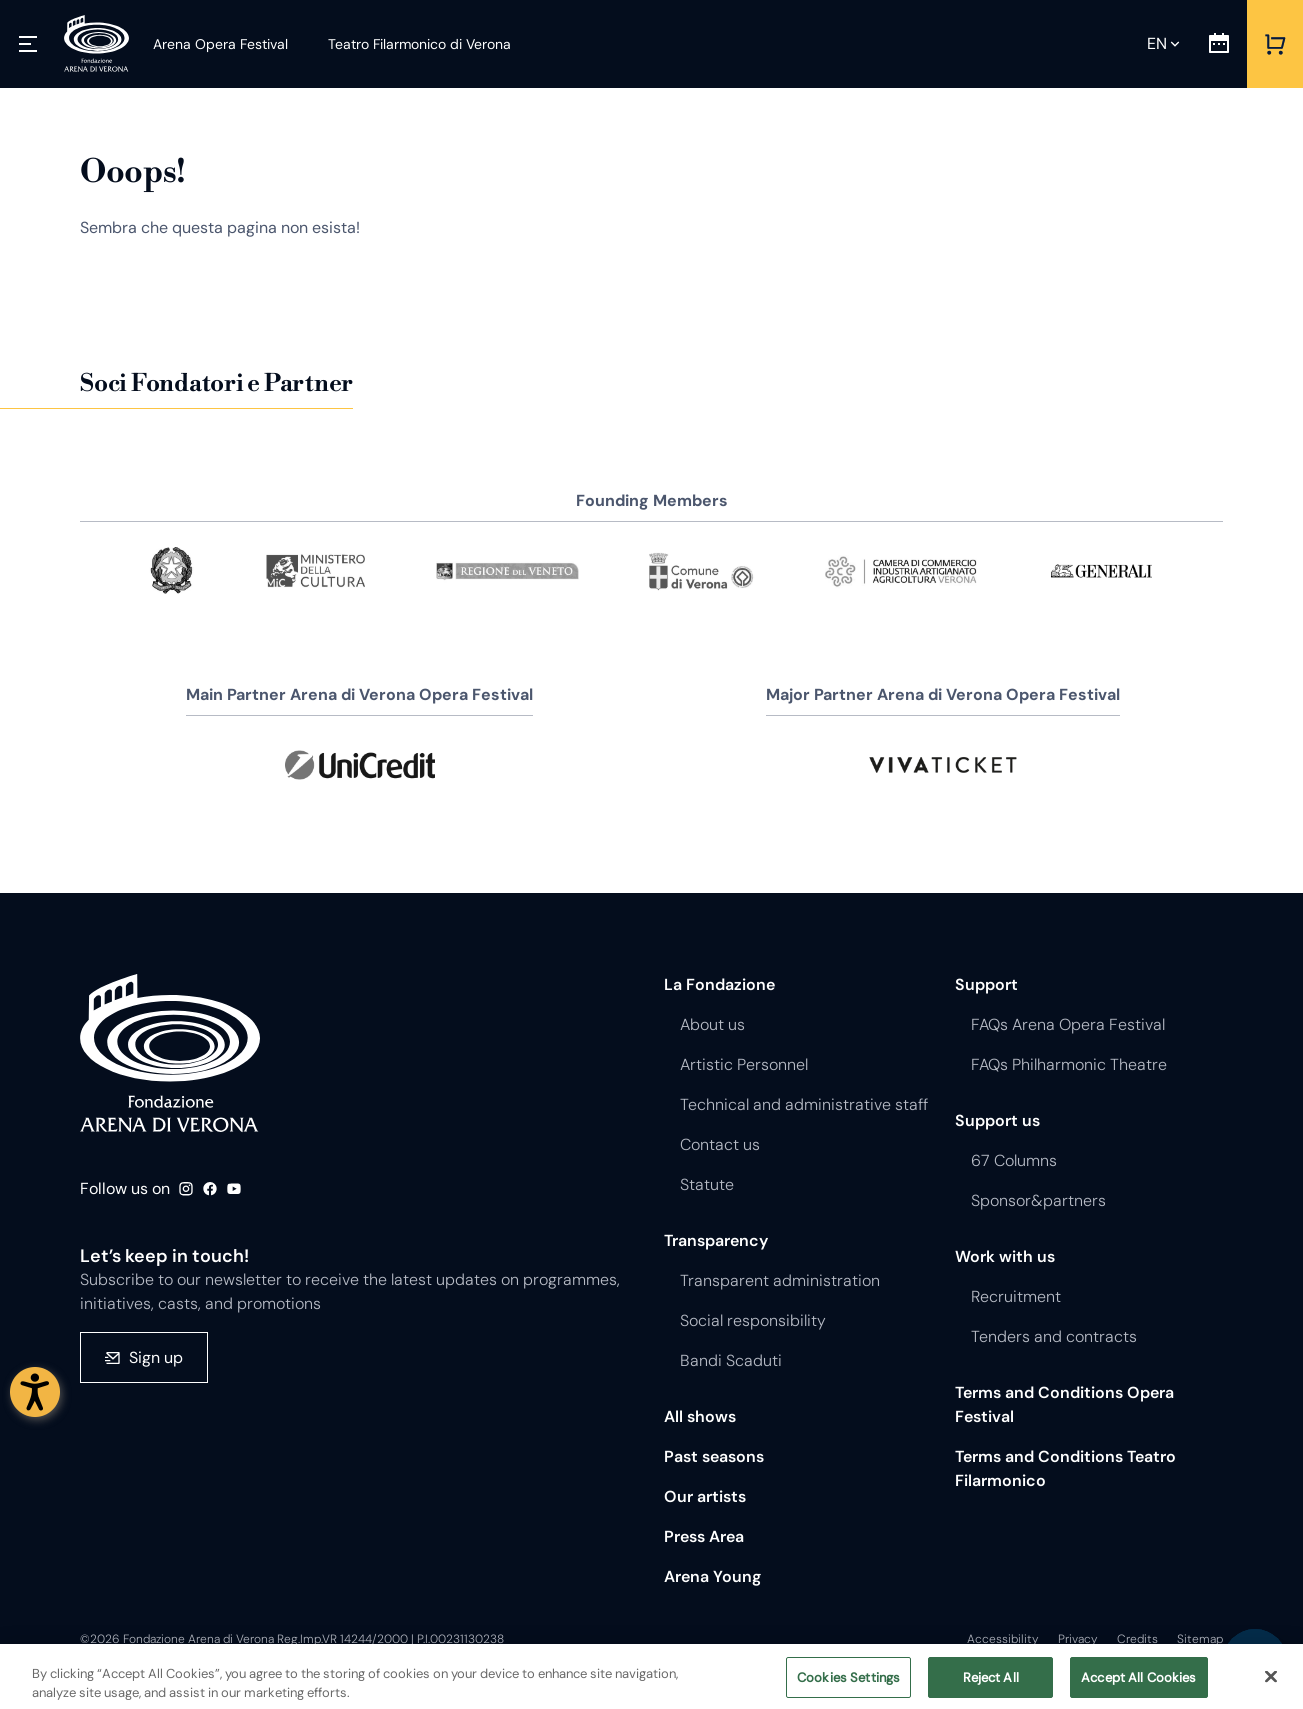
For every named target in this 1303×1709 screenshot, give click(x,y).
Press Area (704, 1536)
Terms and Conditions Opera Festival (1064, 1404)
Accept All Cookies (1138, 1687)
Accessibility (1003, 1639)
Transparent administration (780, 1280)
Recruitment (1016, 1296)
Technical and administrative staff (804, 1104)
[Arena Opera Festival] (220, 44)
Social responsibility (753, 1320)
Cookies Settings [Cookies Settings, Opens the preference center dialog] (848, 1687)
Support (986, 984)
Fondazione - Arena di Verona (170, 1053)
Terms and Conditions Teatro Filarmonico (1065, 1468)
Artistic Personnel (744, 1064)
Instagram (186, 1189)
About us (712, 1024)
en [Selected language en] (1157, 43)
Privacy (1078, 1639)
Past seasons (714, 1456)
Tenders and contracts (1054, 1336)
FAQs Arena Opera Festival (1068, 1024)
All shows (700, 1416)
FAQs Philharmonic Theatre (1069, 1064)
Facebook (210, 1189)
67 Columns (1014, 1160)
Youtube (234, 1189)
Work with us (1005, 1256)
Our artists (705, 1496)
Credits (1137, 1639)
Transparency (716, 1240)
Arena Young (712, 1576)
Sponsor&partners (1038, 1200)
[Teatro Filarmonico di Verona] (407, 44)
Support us (997, 1120)
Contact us (720, 1144)
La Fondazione (719, 984)
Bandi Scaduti (731, 1360)
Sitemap (1200, 1639)
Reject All (991, 1687)
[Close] (1271, 1687)
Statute (707, 1184)
